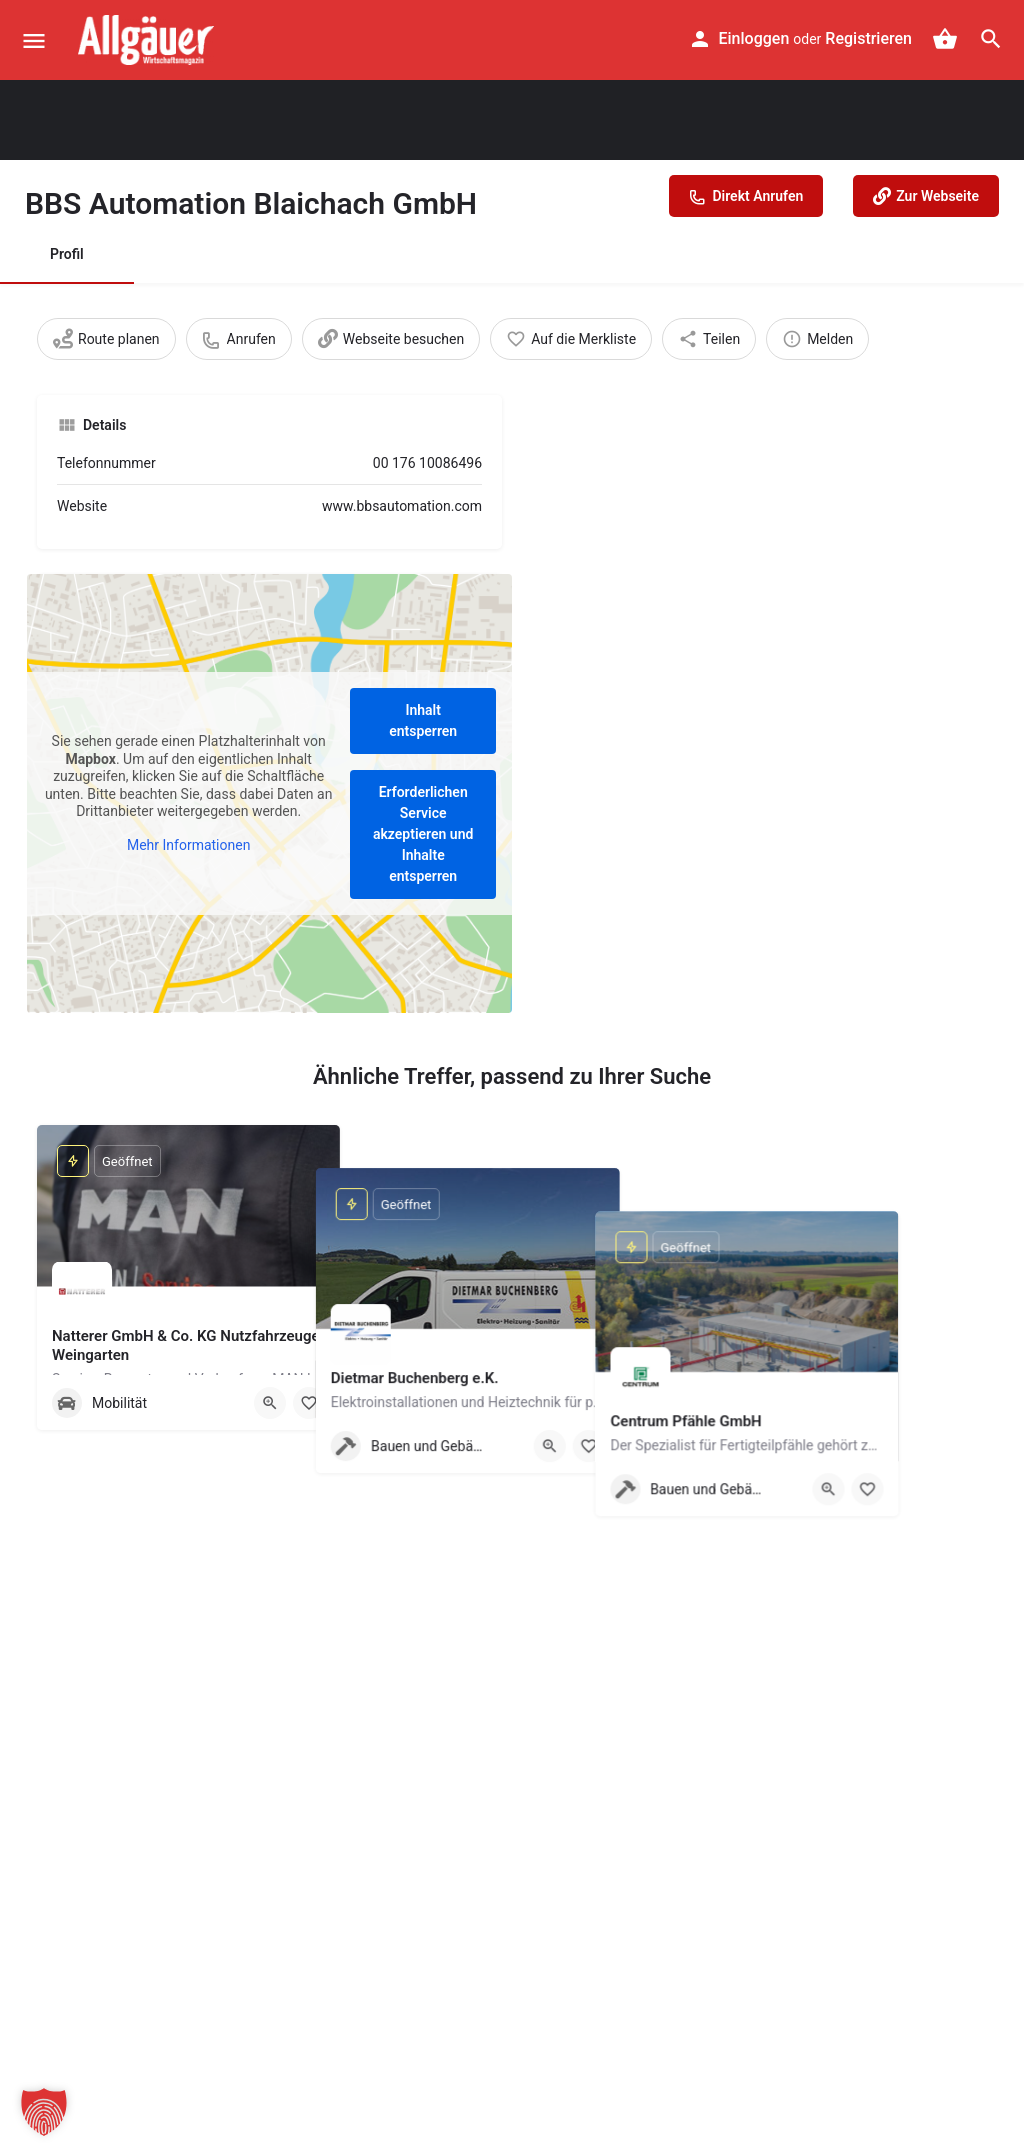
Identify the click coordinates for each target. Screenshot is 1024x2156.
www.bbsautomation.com (402, 506)
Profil (67, 254)
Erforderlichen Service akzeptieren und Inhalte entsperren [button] (423, 834)
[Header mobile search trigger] (991, 39)
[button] (44, 2112)
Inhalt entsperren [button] (423, 720)
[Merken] (309, 1403)
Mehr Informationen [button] (188, 844)
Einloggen (754, 38)
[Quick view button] (270, 1403)
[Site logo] (148, 40)
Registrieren (868, 38)
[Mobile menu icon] (34, 40)
